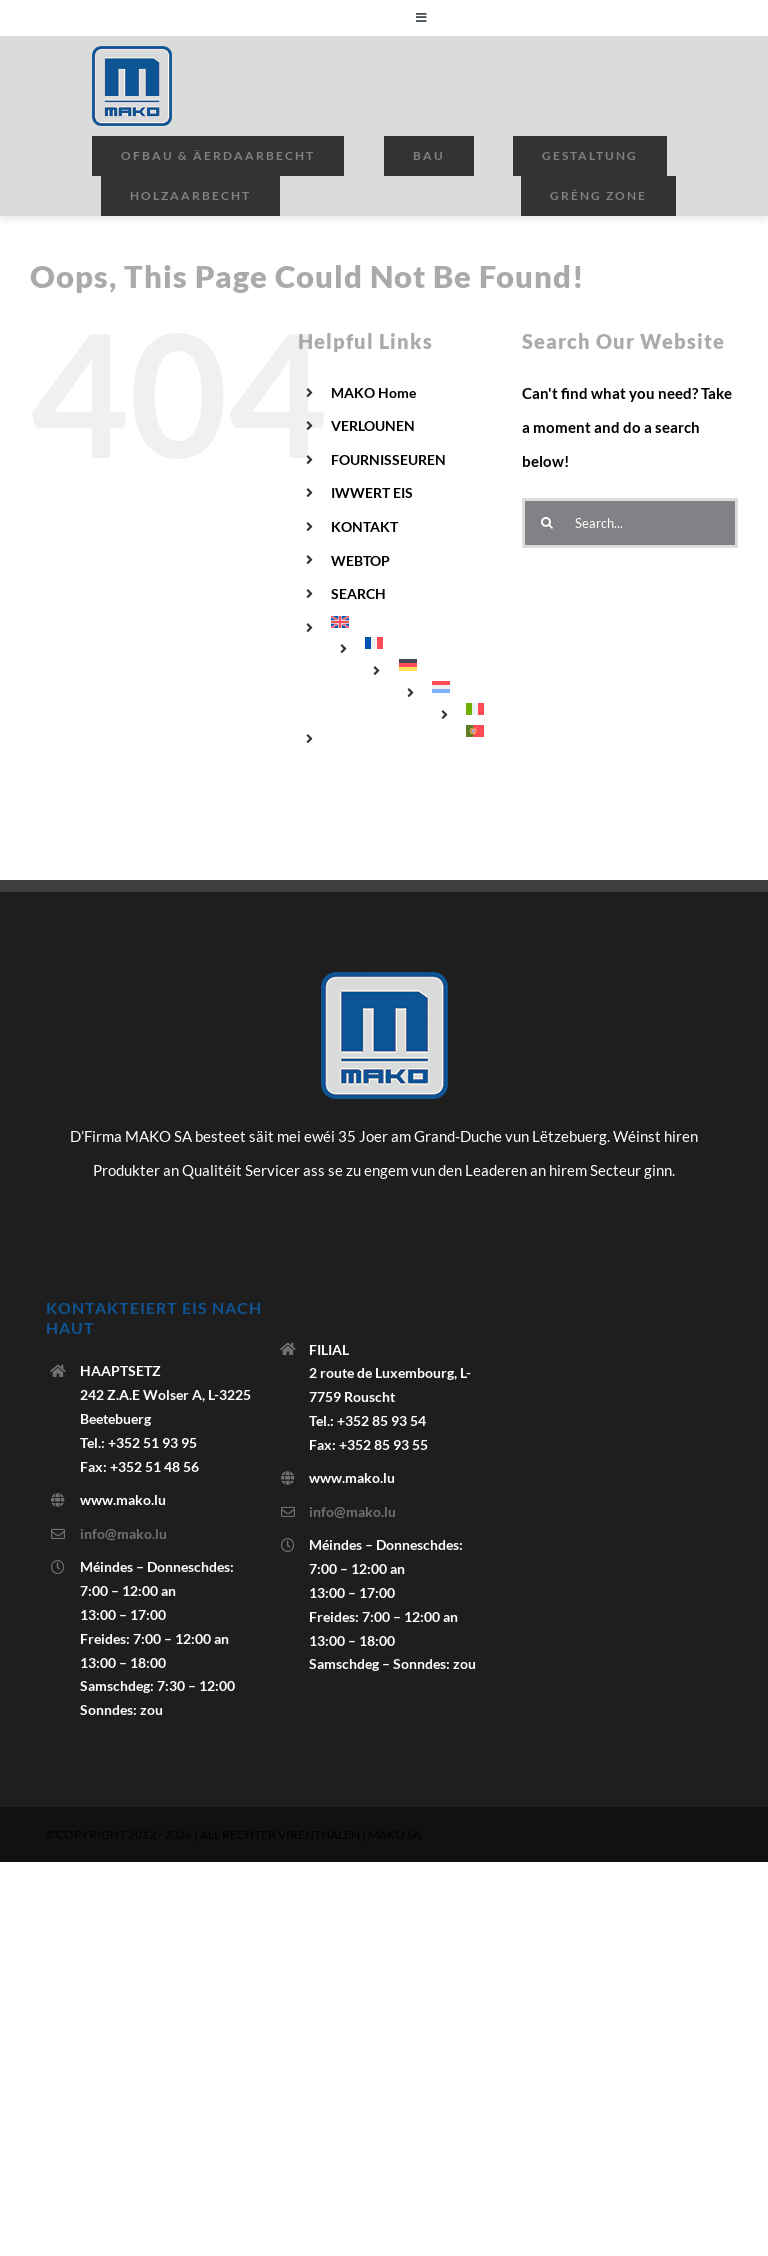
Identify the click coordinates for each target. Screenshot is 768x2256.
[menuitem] (411, 622)
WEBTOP (360, 560)
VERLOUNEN (373, 425)
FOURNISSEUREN (388, 459)
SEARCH (358, 593)
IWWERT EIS (372, 492)
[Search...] (630, 523)
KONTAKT (364, 526)
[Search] (547, 523)
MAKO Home (373, 392)
